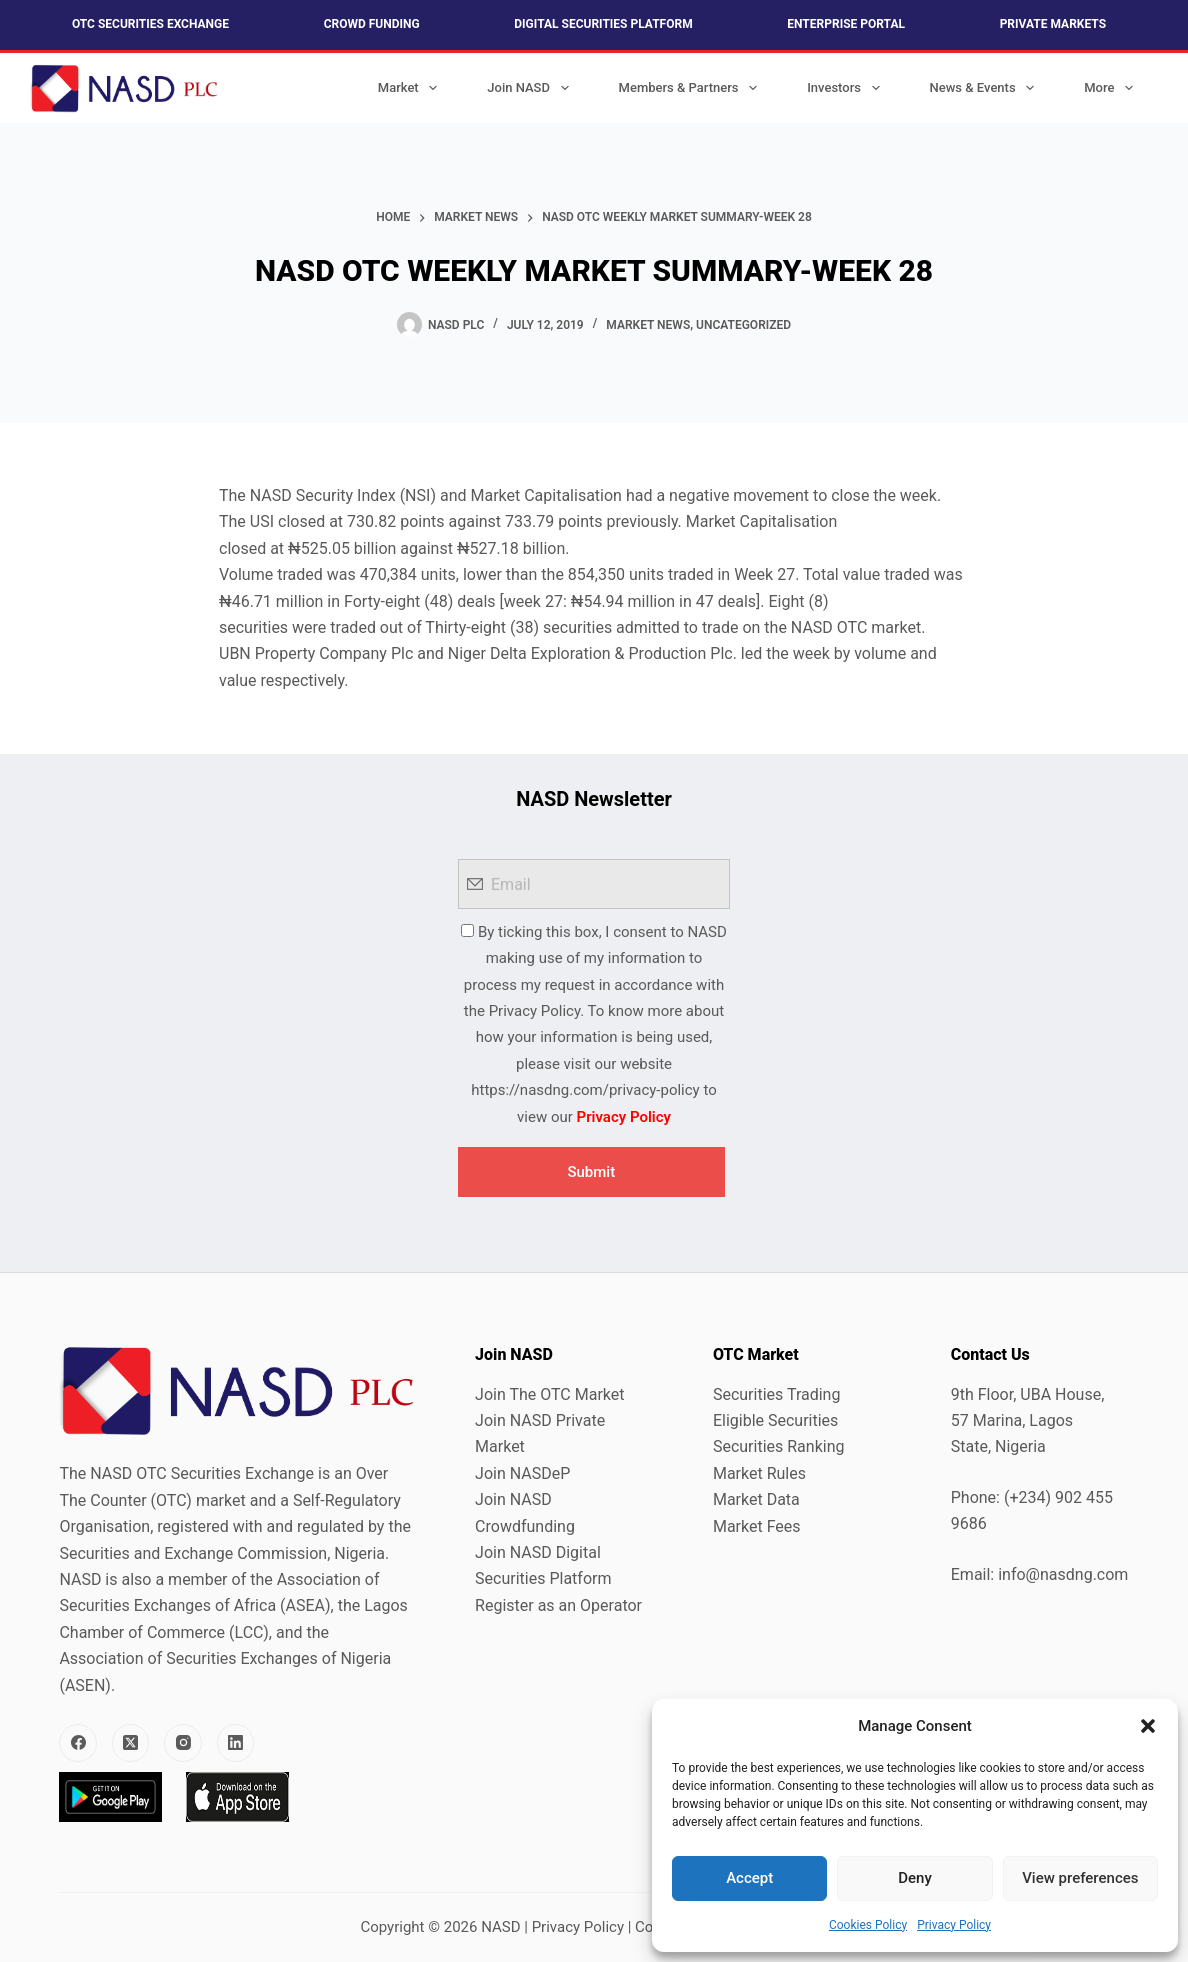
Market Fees (757, 1526)
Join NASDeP (522, 1473)
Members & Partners (692, 88)
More (1112, 88)
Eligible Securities (775, 1420)
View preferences (1080, 1878)
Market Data (756, 1499)
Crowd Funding (372, 24)
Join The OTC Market (549, 1394)
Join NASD (531, 88)
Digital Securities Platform (603, 24)
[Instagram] (183, 1743)
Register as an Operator (558, 1605)
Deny (915, 1878)
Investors (847, 88)
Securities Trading (777, 1394)
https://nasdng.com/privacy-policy (585, 1090)
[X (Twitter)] (131, 1743)
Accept (749, 1878)
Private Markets (1053, 24)
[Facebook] (78, 1743)
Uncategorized (743, 325)
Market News (648, 325)
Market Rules (759, 1473)
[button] (1148, 1726)
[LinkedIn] (236, 1743)
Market (412, 88)
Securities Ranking (779, 1446)
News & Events (986, 88)
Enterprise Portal (846, 24)
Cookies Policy (868, 1925)
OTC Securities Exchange (150, 24)
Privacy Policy (954, 1925)
